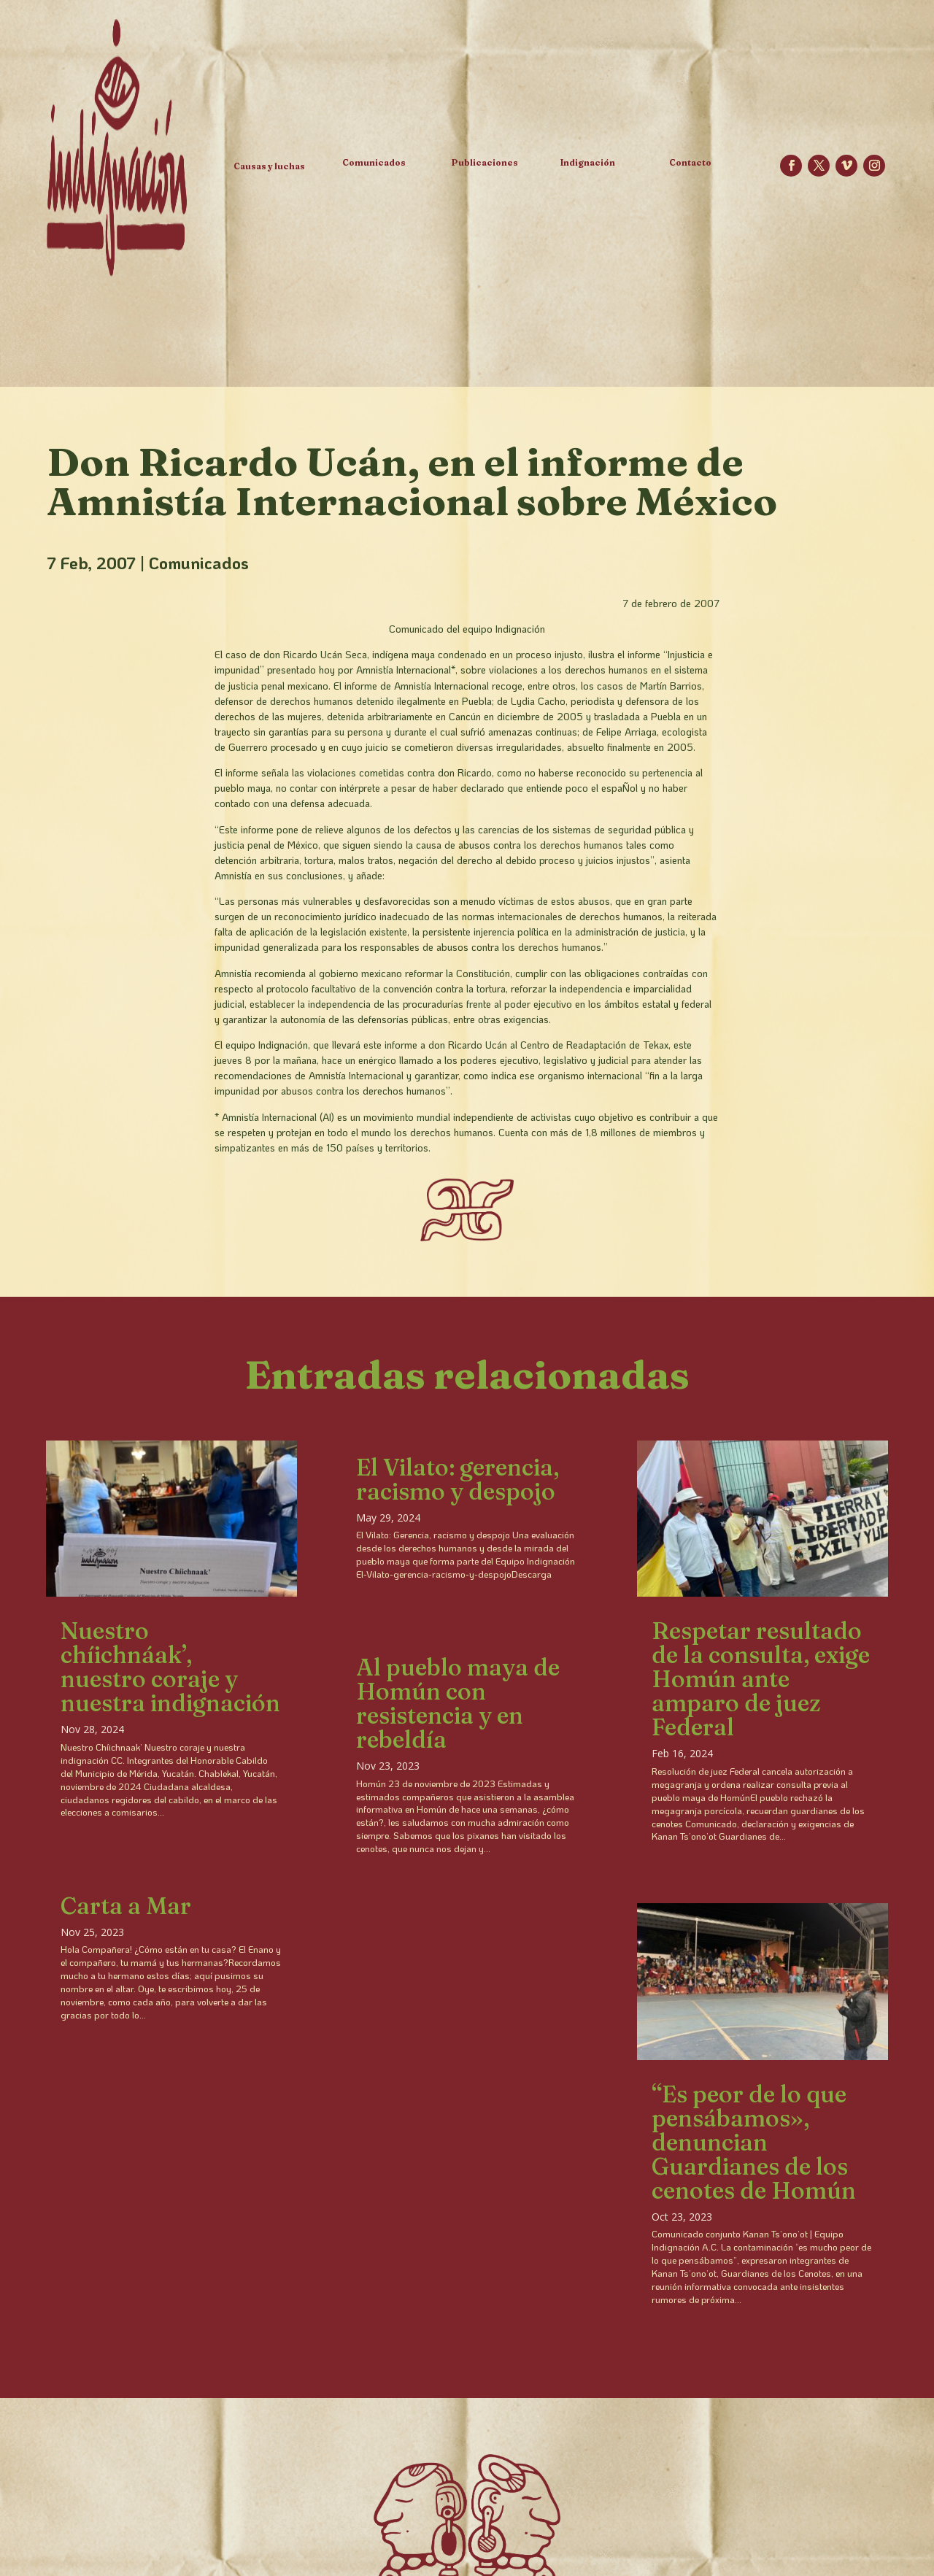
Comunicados (199, 563)
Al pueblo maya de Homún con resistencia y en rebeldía (458, 1703)
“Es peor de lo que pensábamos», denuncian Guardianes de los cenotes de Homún (754, 2142)
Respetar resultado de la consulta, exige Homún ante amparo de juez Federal (761, 1678)
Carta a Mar (126, 1905)
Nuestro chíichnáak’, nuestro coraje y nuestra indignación (170, 1666)
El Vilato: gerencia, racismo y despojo (457, 1479)
